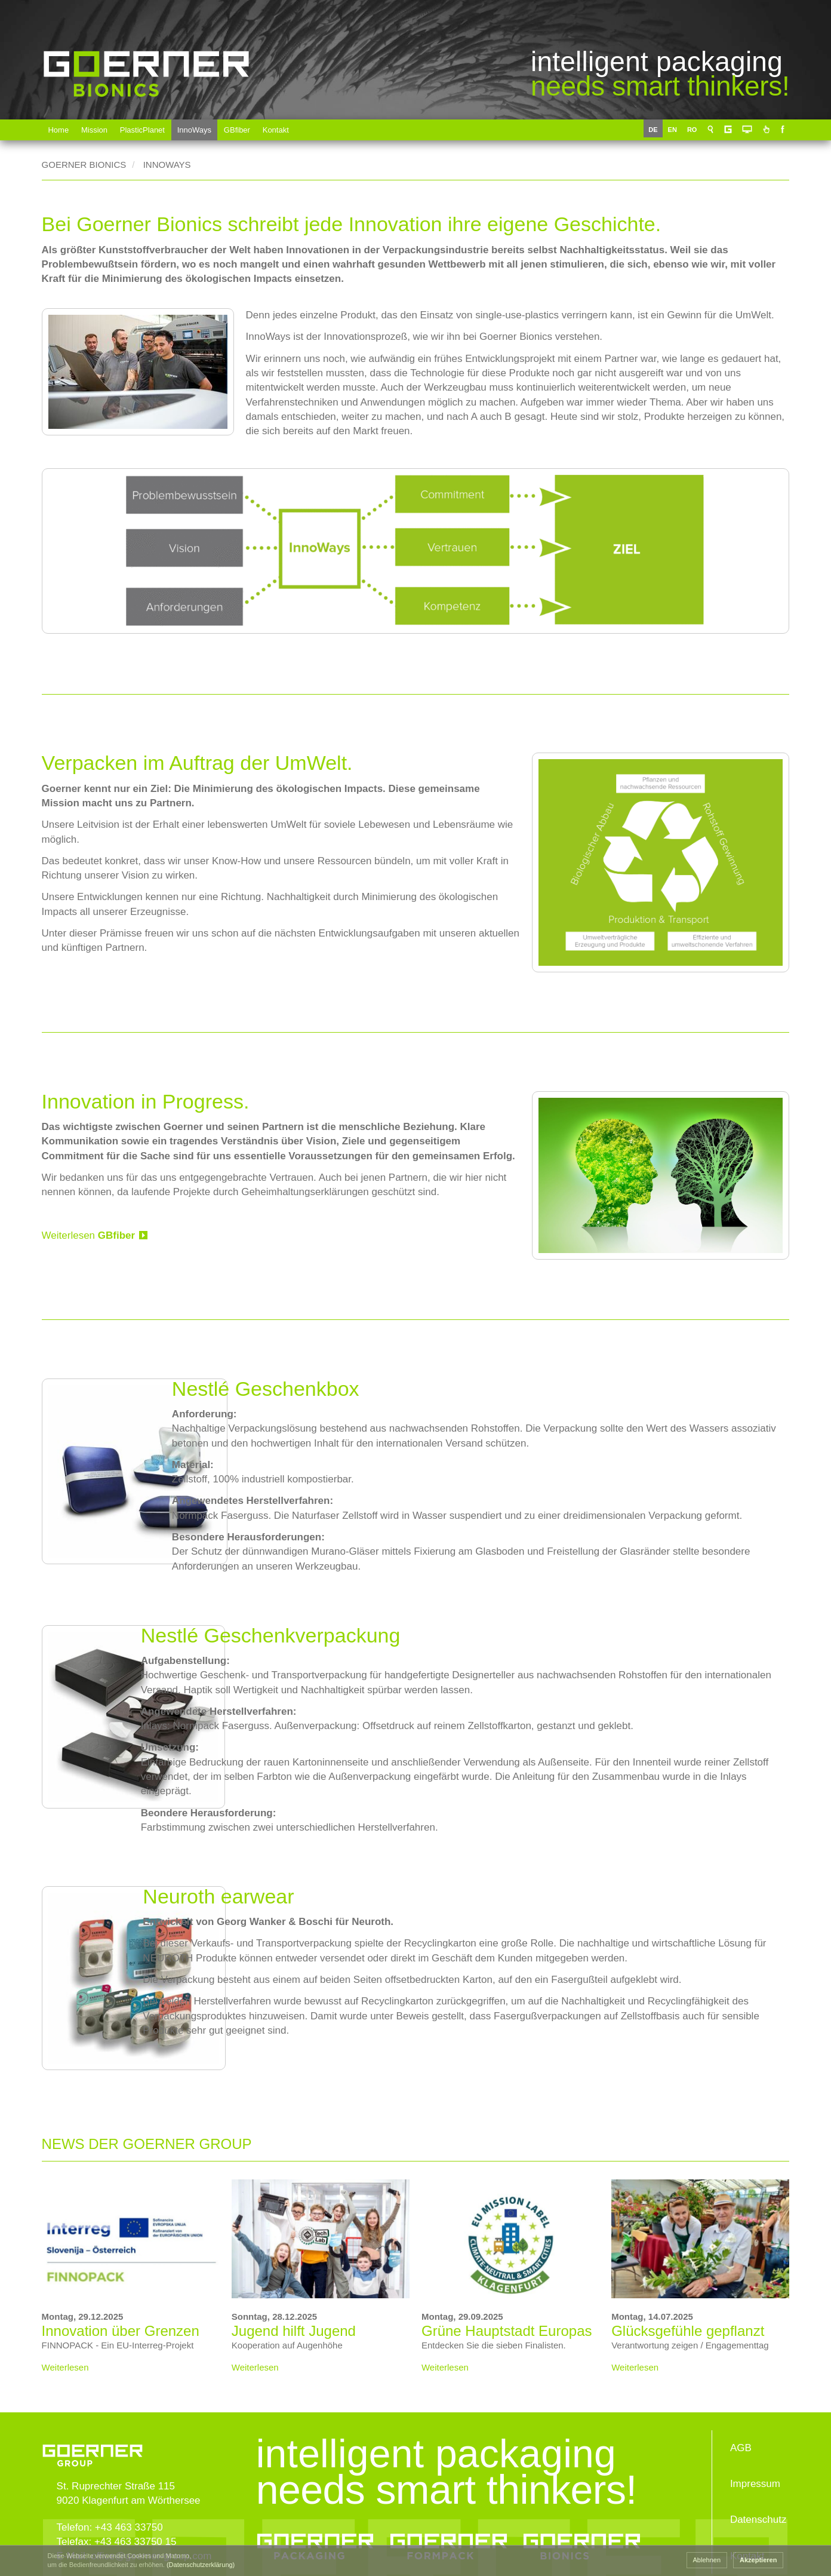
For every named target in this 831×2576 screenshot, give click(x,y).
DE (655, 129)
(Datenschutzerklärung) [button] (201, 2564)
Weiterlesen (89, 1215)
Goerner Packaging (311, 2539)
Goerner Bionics (146, 114)
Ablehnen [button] (707, 2559)
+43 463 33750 (129, 2516)
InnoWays (195, 129)
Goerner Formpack (448, 2539)
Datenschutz (758, 2508)
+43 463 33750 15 (135, 2530)
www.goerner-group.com (92, 2431)
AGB (741, 2436)
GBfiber (237, 129)
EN (675, 129)
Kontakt (276, 129)
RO (694, 129)
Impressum (755, 2472)
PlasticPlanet (142, 129)
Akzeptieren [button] (758, 2559)
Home (58, 129)
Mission (94, 129)
